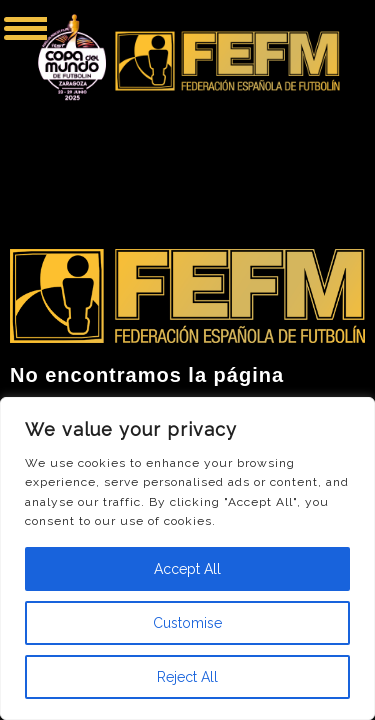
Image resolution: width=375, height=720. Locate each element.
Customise (187, 623)
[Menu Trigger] (25, 27)
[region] (187, 558)
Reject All (187, 677)
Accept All (187, 569)
